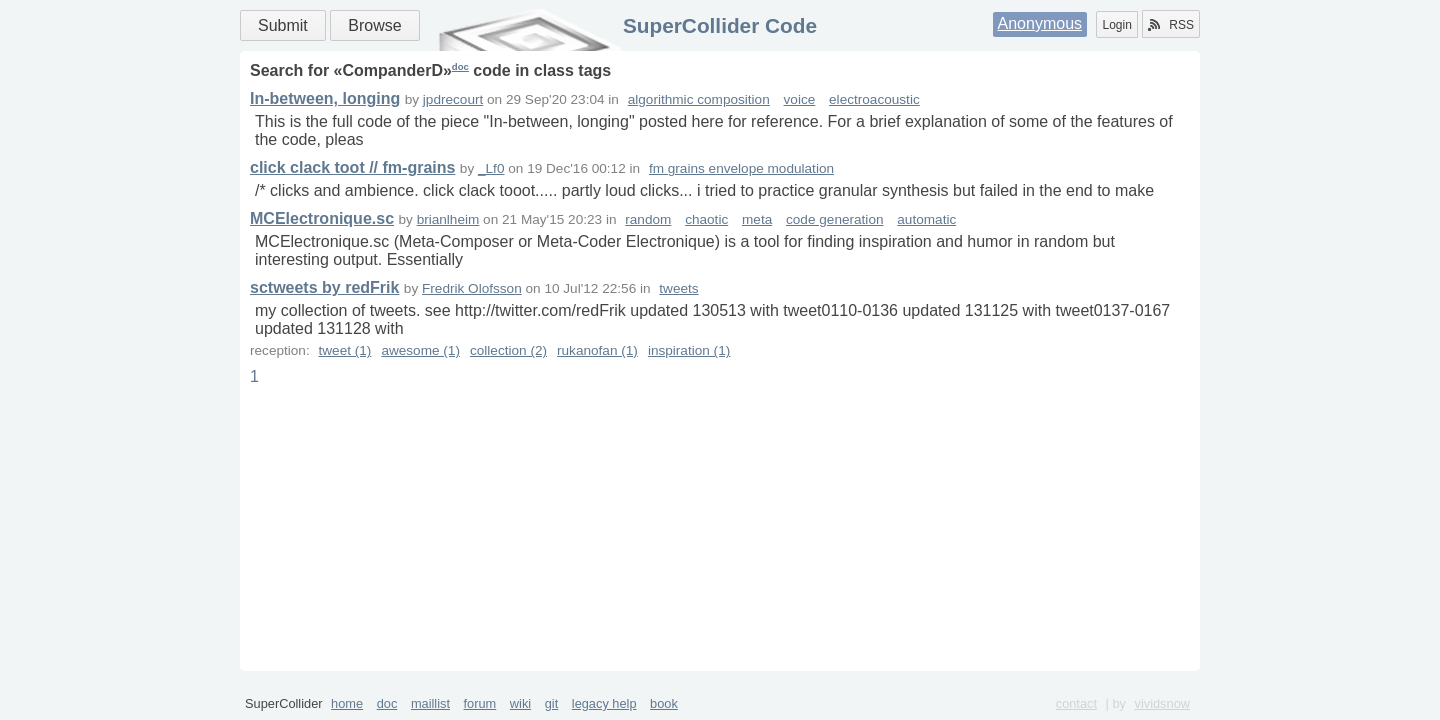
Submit (283, 25)
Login (1116, 25)
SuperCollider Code (720, 25)
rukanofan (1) (597, 350)
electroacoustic (874, 99)
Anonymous (1040, 23)
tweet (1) (344, 350)
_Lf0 (491, 168)
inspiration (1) (689, 350)
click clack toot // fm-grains (352, 167)
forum (480, 703)
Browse (374, 25)
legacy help (604, 703)
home (347, 703)
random (648, 219)
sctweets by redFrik (324, 287)
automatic (926, 219)
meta (757, 219)
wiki (520, 703)
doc (460, 66)
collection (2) (508, 350)
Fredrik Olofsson (472, 288)
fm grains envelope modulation (741, 168)
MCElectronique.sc (322, 218)
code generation (835, 219)
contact (1076, 703)
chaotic (706, 219)
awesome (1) (420, 350)
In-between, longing (325, 98)
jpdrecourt (453, 99)
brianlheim (448, 219)
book (664, 703)
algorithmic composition (699, 99)
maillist (430, 703)
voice (800, 99)
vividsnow (1162, 703)
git (552, 703)
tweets (678, 288)
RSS (1171, 25)
